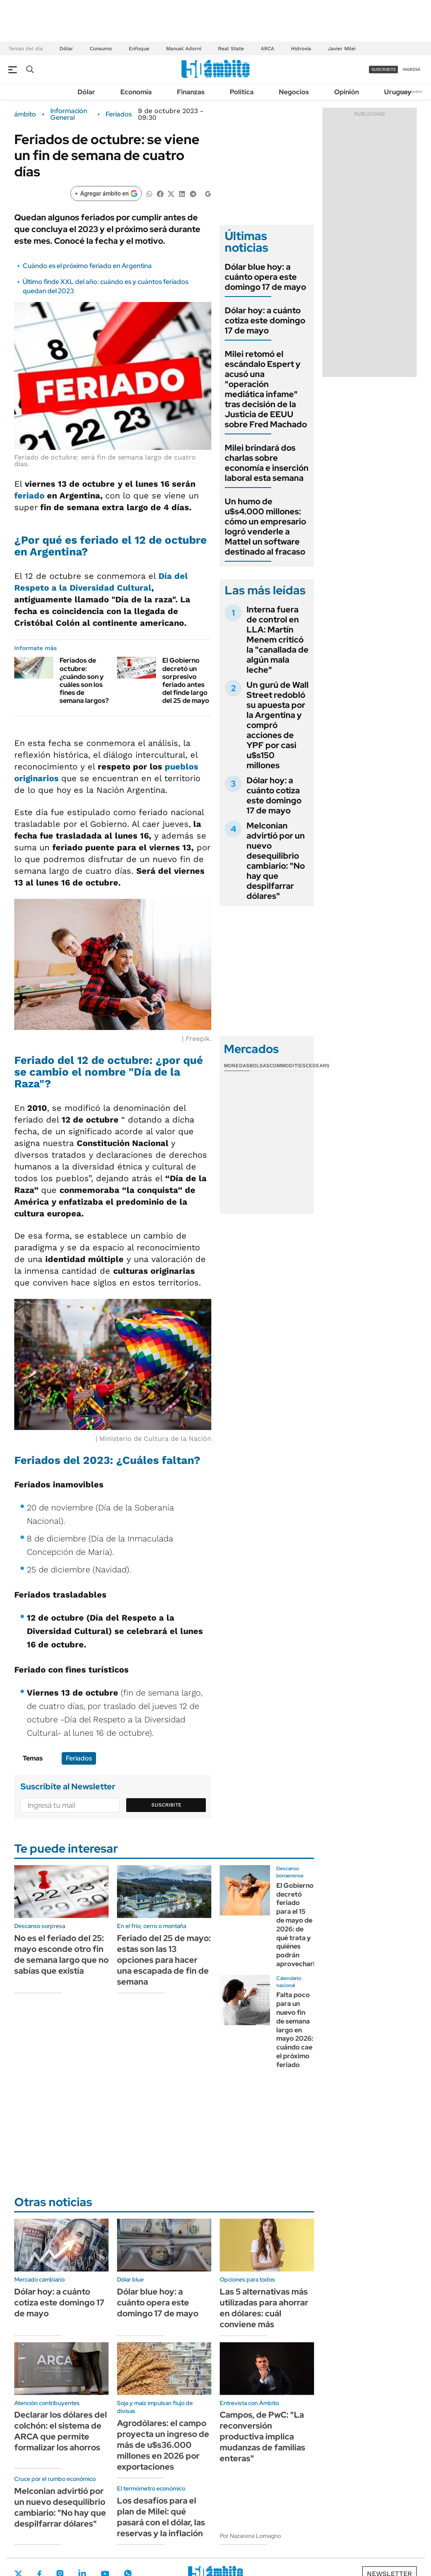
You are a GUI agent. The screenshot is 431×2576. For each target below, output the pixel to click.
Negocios (294, 92)
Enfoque (139, 49)
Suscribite (166, 1805)
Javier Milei (342, 49)
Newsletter (412, 91)
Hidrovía (301, 49)
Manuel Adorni (183, 49)
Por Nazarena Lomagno (250, 2536)
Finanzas (191, 92)
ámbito (25, 114)
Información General (68, 114)
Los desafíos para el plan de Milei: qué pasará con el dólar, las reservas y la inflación (161, 2517)
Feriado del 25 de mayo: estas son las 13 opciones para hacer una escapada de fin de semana (164, 1960)
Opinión (346, 92)
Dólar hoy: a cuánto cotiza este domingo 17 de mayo (265, 320)
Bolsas (259, 1066)
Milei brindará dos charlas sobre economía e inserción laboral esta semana (267, 462)
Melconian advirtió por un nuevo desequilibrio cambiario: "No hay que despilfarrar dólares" (276, 860)
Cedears (318, 1066)
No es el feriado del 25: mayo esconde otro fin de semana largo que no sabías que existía (61, 1954)
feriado (29, 495)
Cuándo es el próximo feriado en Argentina (87, 265)
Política (242, 92)
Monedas (236, 1066)
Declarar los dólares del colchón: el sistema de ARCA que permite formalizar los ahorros (60, 2431)
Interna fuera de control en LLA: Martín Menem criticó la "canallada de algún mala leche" (278, 639)
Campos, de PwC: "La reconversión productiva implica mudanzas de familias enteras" (262, 2436)
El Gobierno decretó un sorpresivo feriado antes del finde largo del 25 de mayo (185, 680)
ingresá (411, 69)
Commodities (288, 1066)
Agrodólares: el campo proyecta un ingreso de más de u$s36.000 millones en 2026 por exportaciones (163, 2445)
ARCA (267, 49)
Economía (136, 92)
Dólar (66, 49)
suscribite (383, 69)
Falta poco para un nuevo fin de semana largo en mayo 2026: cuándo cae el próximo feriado (294, 2029)
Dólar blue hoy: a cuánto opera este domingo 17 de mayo (265, 276)
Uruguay (397, 92)
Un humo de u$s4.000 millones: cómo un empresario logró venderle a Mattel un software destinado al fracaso (265, 526)
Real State (231, 49)
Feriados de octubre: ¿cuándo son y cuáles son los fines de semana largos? (84, 680)
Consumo (101, 49)
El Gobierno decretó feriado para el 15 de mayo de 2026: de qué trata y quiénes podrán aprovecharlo (297, 1924)
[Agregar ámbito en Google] (106, 193)
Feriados (119, 114)
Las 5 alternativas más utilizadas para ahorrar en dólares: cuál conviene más (264, 2308)
